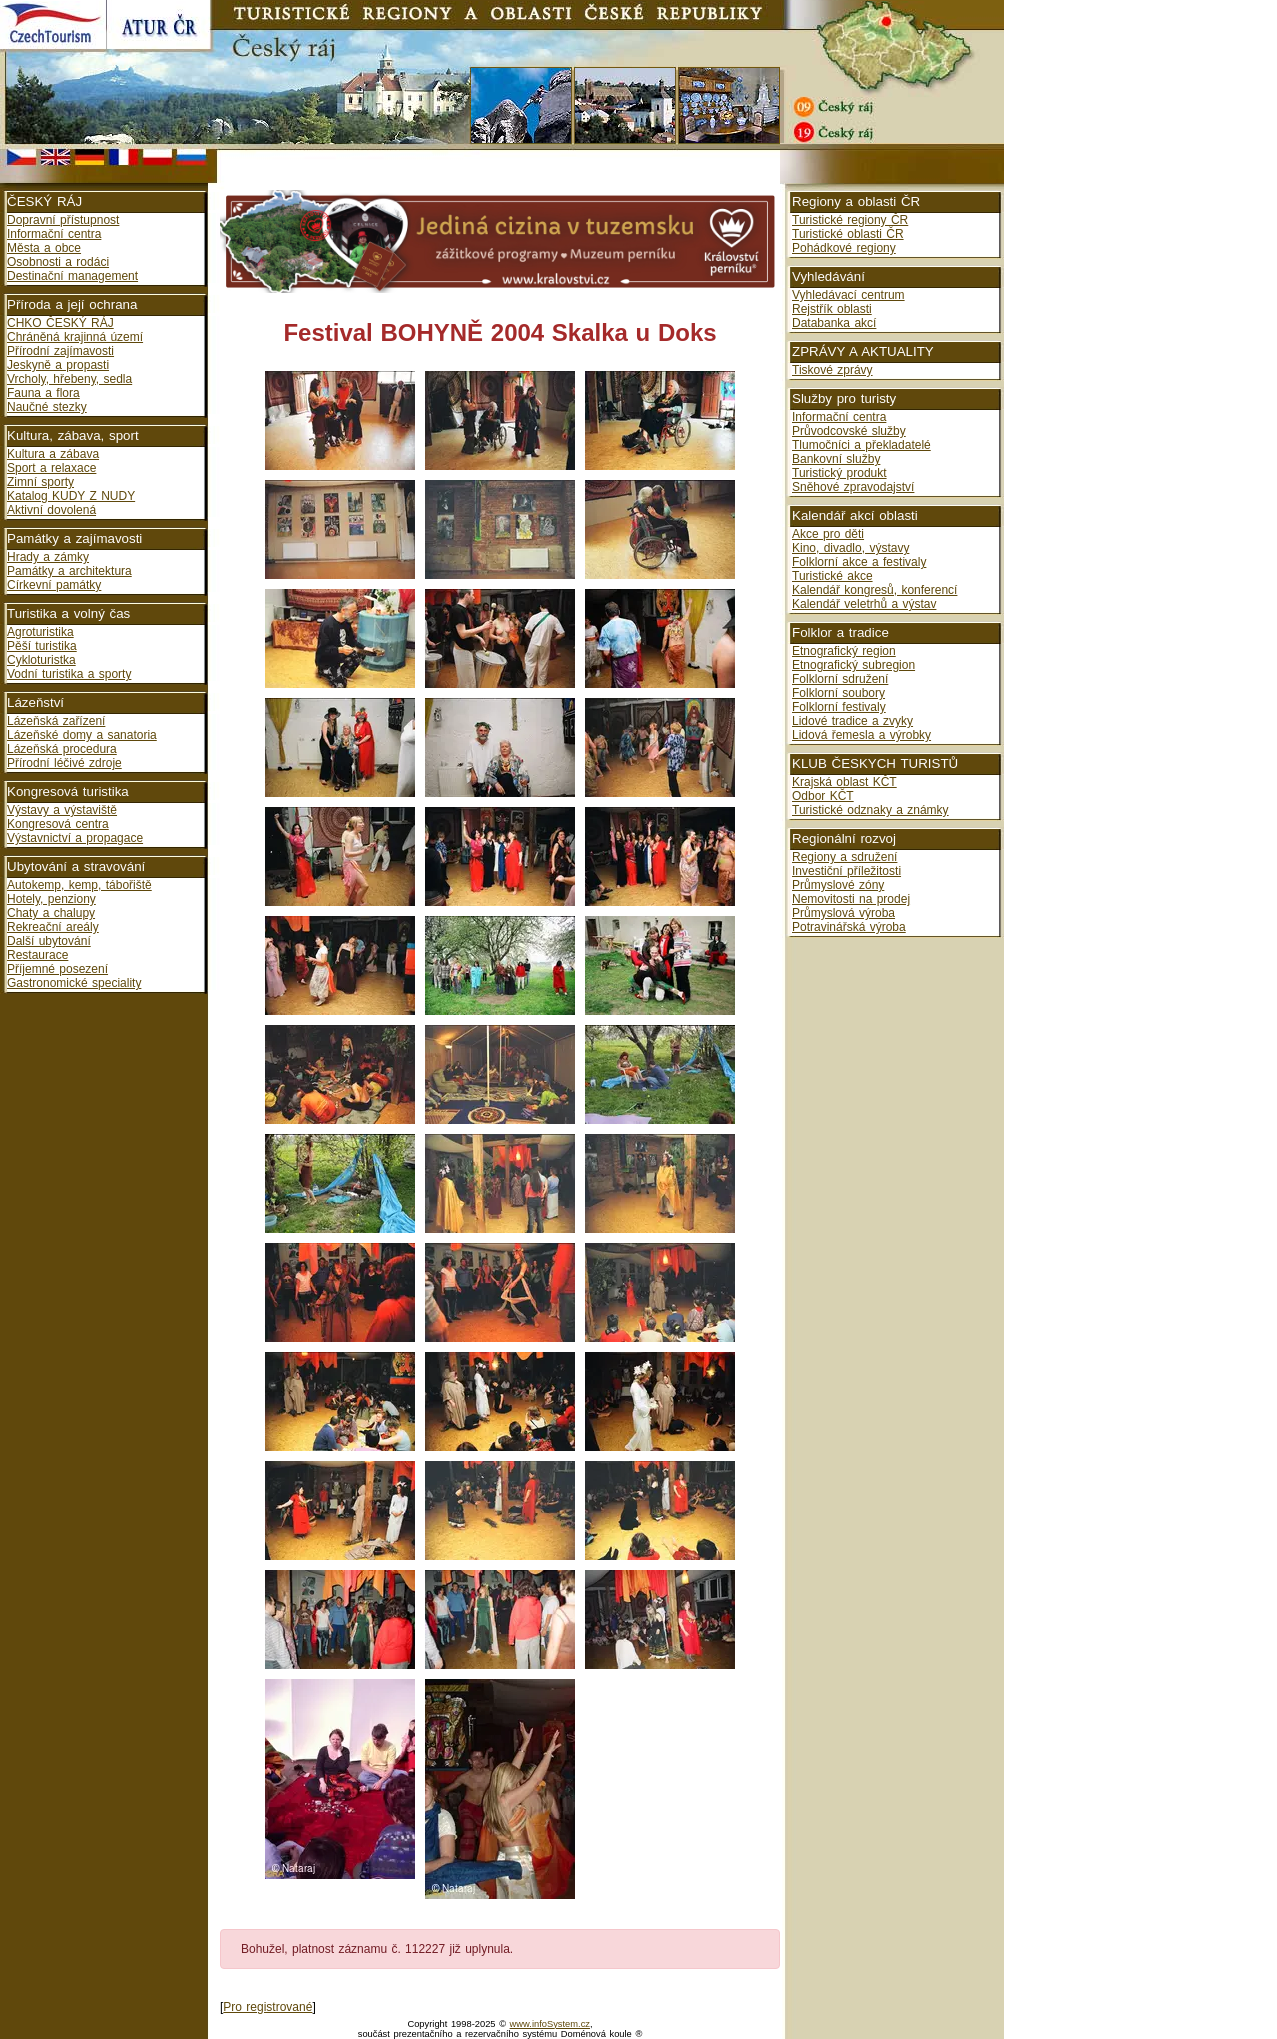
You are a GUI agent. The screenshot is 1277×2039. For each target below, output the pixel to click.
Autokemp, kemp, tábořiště (79, 885)
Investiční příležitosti (846, 871)
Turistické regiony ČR (850, 220)
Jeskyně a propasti (58, 365)
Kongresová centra (58, 824)
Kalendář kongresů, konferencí (874, 590)
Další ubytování (49, 941)
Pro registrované (267, 2007)
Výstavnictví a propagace (75, 838)
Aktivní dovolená (51, 510)
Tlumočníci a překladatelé (861, 445)
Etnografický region (844, 651)
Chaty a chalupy (51, 913)
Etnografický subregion (853, 665)
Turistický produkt (839, 473)
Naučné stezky (47, 407)
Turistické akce (832, 576)
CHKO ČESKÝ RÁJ (60, 323)
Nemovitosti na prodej (851, 899)
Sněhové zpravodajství (853, 487)
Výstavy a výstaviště (62, 810)
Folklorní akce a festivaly (859, 562)
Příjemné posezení (57, 969)
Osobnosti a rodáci (58, 262)
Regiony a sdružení (844, 857)
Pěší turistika (42, 646)
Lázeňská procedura (62, 749)
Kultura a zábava (53, 454)
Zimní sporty (40, 482)
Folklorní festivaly (839, 707)
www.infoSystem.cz (550, 2024)
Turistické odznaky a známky (870, 810)
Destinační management (72, 276)
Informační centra (54, 234)
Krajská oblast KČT (844, 782)
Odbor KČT (823, 796)
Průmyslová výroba (843, 913)
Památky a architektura (69, 571)
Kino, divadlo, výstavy (850, 548)
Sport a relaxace (51, 468)
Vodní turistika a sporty (69, 674)
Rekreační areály (53, 927)
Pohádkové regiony (844, 248)
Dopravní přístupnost (63, 220)
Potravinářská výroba (849, 927)
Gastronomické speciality (74, 983)
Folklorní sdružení (840, 679)
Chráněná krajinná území (75, 337)
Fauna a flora (43, 393)
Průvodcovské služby (849, 431)
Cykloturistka (41, 660)
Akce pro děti (828, 534)
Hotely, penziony (51, 899)
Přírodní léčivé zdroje (64, 763)
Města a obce (44, 248)
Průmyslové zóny (838, 885)
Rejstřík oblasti (832, 309)
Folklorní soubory (838, 693)
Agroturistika (40, 632)
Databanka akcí (834, 323)
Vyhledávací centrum (848, 295)
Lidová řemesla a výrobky (861, 735)
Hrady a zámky (48, 557)
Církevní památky (54, 585)
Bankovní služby (836, 459)
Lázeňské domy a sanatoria (82, 735)
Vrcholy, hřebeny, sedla (69, 379)
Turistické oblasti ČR (848, 234)
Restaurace (37, 955)
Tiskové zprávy (832, 370)
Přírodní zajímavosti (60, 351)
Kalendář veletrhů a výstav (864, 604)
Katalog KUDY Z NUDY (71, 496)
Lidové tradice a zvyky (852, 721)
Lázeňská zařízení (56, 721)
